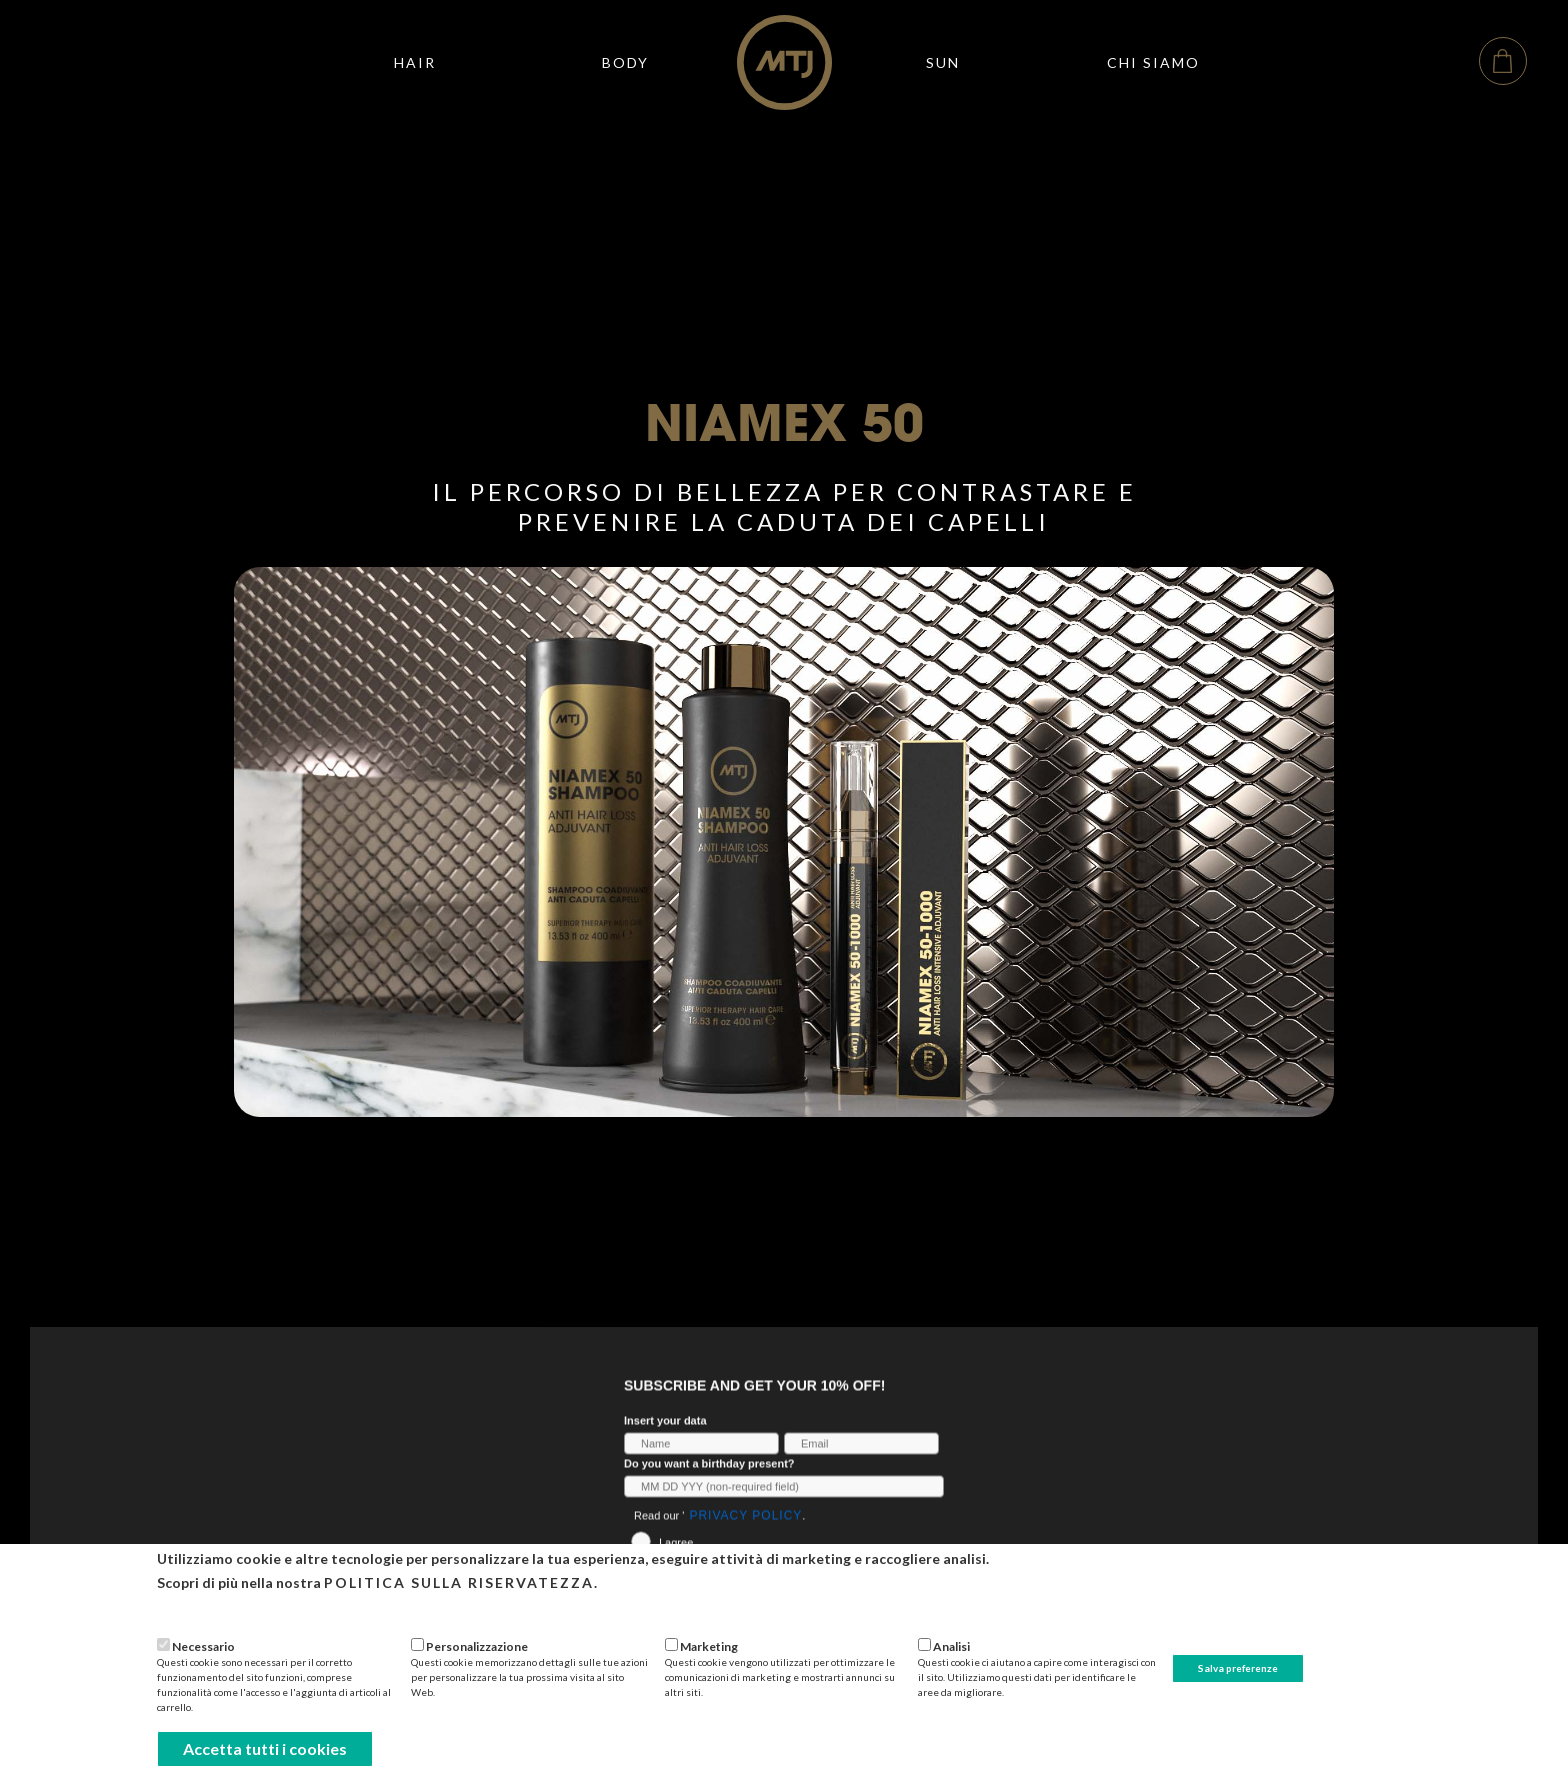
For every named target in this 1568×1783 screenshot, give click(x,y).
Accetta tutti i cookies (265, 1748)
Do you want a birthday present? (709, 1487)
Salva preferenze (1238, 1668)
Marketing (709, 1646)
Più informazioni (206, 1609)
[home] (784, 62)
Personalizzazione (477, 1646)
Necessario (203, 1646)
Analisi (951, 1646)
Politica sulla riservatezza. (461, 1582)
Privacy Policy (745, 1539)
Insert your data (665, 1444)
